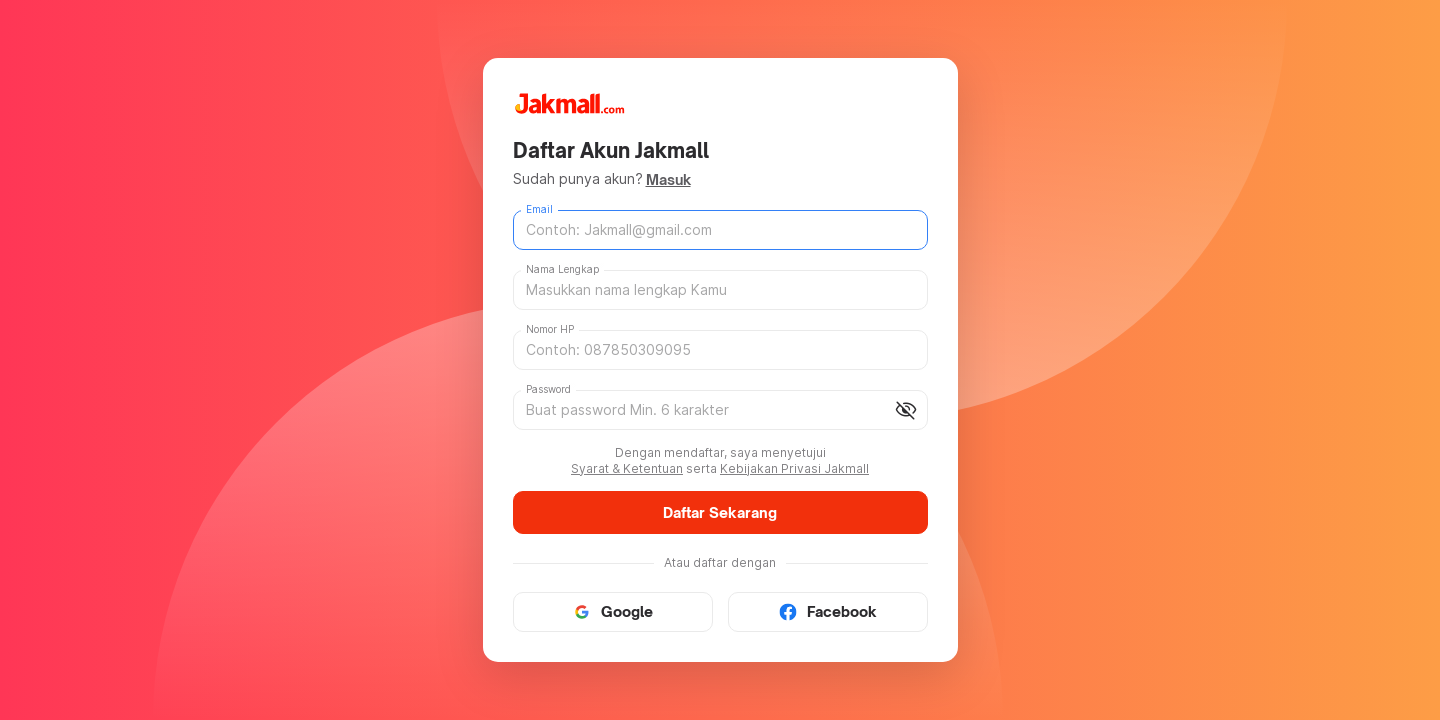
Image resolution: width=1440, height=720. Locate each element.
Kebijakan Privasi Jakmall (794, 468)
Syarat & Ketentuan (627, 468)
